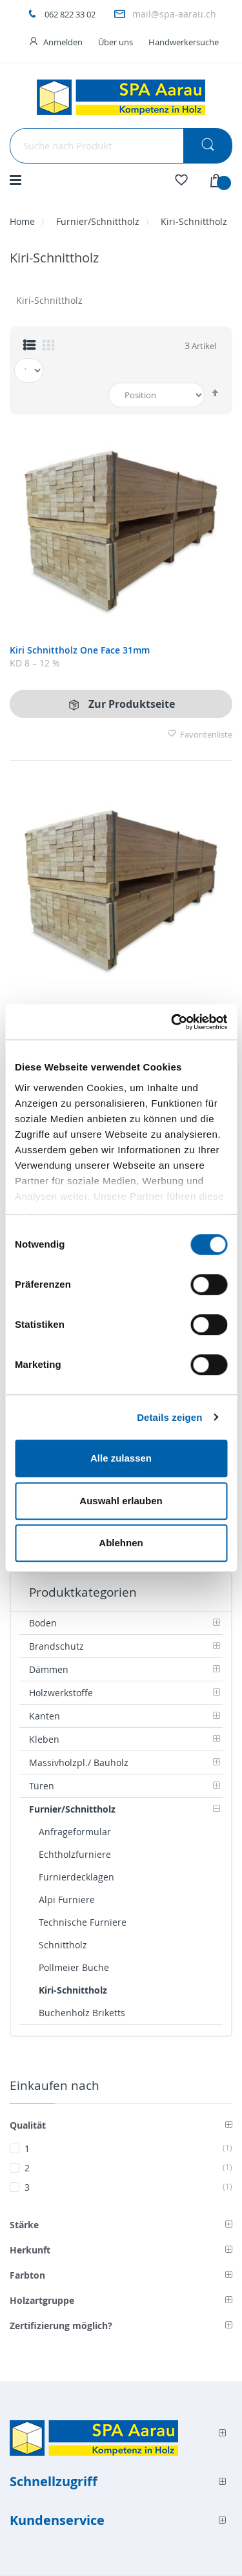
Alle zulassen (121, 1458)
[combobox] (121, 146)
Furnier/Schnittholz (97, 221)
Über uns (115, 42)
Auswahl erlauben (120, 1500)
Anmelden (63, 42)
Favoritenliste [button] (199, 734)
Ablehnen (121, 1542)
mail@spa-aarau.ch (174, 14)
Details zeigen (169, 1417)
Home (22, 221)
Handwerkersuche (183, 42)
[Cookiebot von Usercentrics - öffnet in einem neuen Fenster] (172, 1022)
